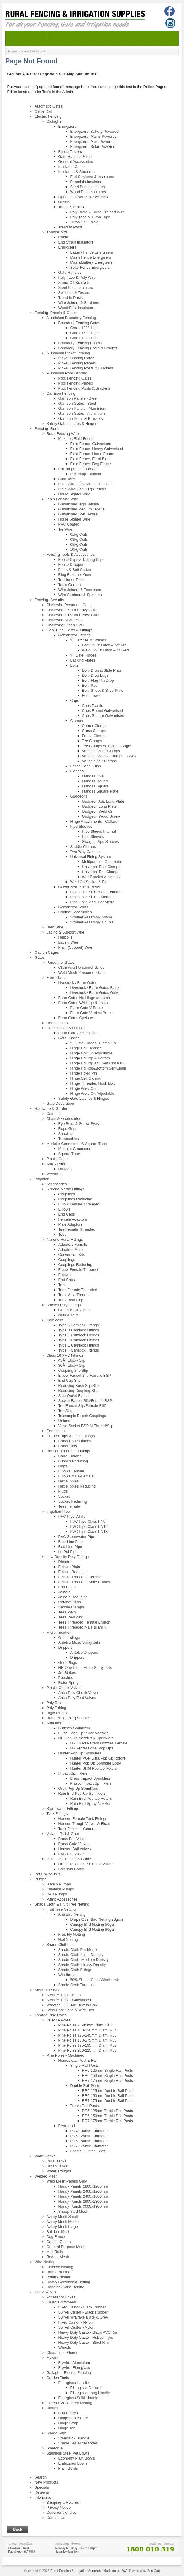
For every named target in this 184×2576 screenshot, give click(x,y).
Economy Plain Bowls (76, 2458)
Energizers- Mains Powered (93, 136)
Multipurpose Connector (102, 861)
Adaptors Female (72, 1244)
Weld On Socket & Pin (89, 882)
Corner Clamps (95, 725)
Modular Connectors (75, 1149)
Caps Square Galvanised (103, 715)
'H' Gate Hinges (83, 655)
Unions (64, 1421)
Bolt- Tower (91, 695)
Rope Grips (68, 1128)
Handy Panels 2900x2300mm (83, 2201)
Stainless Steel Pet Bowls (68, 2453)
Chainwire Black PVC (65, 620)
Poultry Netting (59, 2277)
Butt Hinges (68, 2413)
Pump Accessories (62, 1899)
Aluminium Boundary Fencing (71, 318)
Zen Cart (153, 2570)
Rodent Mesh (58, 2257)
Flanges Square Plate (100, 791)
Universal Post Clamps (101, 866)
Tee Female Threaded (76, 1229)
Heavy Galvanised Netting (68, 2282)
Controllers (56, 1431)
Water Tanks (45, 2156)
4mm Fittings (69, 1637)
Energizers (67, 126)
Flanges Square (95, 786)
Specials (42, 2487)
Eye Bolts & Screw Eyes (78, 1123)
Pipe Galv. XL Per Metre (90, 897)
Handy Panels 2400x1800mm (83, 2196)
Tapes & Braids (71, 207)
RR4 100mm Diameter (89, 2131)
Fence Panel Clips (85, 766)
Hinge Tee (66, 2428)
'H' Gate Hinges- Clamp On (93, 1043)
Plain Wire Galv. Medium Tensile (85, 484)
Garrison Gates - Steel (77, 403)
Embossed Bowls (72, 2463)
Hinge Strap (68, 2423)
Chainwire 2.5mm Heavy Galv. (72, 610)
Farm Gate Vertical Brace (91, 1013)
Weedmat (55, 1174)
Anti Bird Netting (72, 1914)
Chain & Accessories (64, 1118)
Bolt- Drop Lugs (95, 675)
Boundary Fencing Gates (79, 323)
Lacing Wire (68, 942)
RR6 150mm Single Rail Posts (107, 2075)
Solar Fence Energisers (90, 267)
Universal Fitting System (90, 856)
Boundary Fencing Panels (80, 343)
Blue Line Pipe (70, 1541)
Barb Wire (66, 479)
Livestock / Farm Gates (77, 982)
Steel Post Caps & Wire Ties (70, 2010)
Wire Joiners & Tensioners (80, 589)
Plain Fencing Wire (62, 499)
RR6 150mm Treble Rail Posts (107, 2116)
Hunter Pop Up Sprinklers (79, 1753)
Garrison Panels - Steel (77, 398)
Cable (63, 237)
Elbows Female (71, 1471)
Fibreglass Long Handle (90, 2393)
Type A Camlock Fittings (78, 1325)
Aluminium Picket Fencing (68, 353)
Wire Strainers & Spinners (80, 595)
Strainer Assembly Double (92, 922)
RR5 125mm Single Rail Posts (107, 2070)
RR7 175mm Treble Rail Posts (107, 2121)
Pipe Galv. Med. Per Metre (92, 902)
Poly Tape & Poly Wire (77, 277)
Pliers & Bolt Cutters (75, 569)
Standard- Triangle (73, 2438)
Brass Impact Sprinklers (90, 1778)
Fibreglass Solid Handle (78, 2398)
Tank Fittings (57, 1813)
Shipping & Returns (63, 2502)
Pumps (41, 1879)
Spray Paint (56, 1164)
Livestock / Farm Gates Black (94, 987)
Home (12, 51)
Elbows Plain (69, 1567)
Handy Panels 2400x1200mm (83, 2191)
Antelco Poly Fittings (64, 1305)
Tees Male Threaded (75, 1295)
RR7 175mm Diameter (89, 2146)
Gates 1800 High (84, 338)
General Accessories (75, 161)
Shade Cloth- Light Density (80, 1954)
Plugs (63, 1491)
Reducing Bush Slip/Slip (78, 1385)
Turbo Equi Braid (84, 222)
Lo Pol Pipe (68, 1551)
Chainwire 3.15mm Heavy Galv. (73, 615)
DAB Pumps (57, 1894)
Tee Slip (65, 1410)
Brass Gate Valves (73, 1844)
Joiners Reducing (73, 1597)
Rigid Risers (57, 1713)
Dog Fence (56, 2236)
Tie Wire (65, 529)
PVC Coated (68, 524)
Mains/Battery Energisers (91, 262)
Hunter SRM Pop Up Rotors (93, 1768)
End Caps (66, 1214)
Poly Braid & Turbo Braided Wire (97, 212)
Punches (65, 1677)
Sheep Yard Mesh (73, 2211)
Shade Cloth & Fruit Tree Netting (62, 1904)
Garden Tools (58, 2377)
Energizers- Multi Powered (92, 141)
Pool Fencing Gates (75, 378)
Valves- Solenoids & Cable (69, 1859)
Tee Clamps (92, 741)
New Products (46, 2482)
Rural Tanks (56, 2161)
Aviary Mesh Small (62, 2216)
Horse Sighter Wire (74, 494)
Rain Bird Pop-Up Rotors (91, 1798)
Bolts (74, 665)
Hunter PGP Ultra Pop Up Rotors (98, 1758)
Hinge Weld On (83, 1088)
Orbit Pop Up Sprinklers (78, 1788)
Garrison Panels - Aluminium (82, 408)
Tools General (70, 584)
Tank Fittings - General (77, 1828)
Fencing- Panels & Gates (56, 312)
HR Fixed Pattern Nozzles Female (98, 1743)
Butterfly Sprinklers (74, 1728)
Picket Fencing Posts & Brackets (85, 368)
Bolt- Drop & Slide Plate (102, 670)
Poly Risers (56, 1703)
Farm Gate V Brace (86, 1008)
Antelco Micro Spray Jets (79, 1642)
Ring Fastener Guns (75, 574)
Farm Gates (57, 977)
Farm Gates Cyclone (75, 1018)
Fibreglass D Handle (87, 2388)
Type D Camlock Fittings (79, 1340)
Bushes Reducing (73, 1461)
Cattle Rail (43, 111)
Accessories (57, 1184)
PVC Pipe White (72, 1516)
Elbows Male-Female (76, 1476)
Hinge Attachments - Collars (93, 821)
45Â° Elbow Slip (71, 1360)
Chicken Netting (60, 2267)
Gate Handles (69, 272)
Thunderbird (57, 232)
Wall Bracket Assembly (101, 877)
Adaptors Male (70, 1249)
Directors (65, 1562)
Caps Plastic (92, 705)
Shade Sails (57, 2433)
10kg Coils (79, 549)
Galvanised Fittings (74, 635)
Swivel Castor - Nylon (76, 2327)
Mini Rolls (55, 2252)
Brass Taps (67, 1446)
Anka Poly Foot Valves (77, 1698)
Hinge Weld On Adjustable (92, 1093)
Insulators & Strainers (76, 171)
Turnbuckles (68, 1138)
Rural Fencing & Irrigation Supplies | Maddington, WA (88, 2570)
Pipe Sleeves (81, 826)
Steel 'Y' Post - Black (64, 1995)
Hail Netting (68, 1939)
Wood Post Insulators (88, 192)
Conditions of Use (61, 2512)
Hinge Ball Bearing (86, 1048)
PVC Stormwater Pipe (76, 1536)
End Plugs (67, 1587)
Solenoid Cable (71, 1869)
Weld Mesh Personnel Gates (82, 972)
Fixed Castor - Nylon (75, 2322)
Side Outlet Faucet (74, 1395)
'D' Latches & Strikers (88, 640)
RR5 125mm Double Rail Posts (108, 2090)
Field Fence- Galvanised (90, 443)
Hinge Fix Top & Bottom (90, 1058)
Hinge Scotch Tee (73, 2418)
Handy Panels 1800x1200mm (83, 2186)
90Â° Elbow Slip (71, 1365)
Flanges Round (95, 781)
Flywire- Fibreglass (74, 2367)
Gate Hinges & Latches (66, 1028)
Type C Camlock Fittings (79, 1335)
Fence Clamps (94, 736)
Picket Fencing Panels (77, 363)
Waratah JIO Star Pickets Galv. (73, 2005)
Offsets (64, 202)
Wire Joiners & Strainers (78, 302)
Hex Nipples (68, 1481)
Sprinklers (55, 1723)
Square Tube (69, 1154)
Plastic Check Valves (64, 1687)
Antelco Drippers (84, 1652)
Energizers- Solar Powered (93, 146)
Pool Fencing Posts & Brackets (84, 388)
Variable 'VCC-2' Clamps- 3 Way (109, 756)
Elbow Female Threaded (79, 1204)
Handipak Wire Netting (65, 2287)
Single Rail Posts (84, 2065)
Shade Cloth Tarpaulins (77, 1985)
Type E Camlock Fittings (78, 1345)
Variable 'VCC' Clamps (101, 751)
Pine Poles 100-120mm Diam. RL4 (87, 2030)
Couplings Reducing (75, 1199)
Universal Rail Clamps (100, 872)
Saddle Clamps (83, 846)
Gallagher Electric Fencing (69, 2372)
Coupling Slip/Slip (73, 1370)
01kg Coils (79, 534)
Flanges (77, 771)
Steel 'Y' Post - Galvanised (69, 2000)
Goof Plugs (67, 1662)
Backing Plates (82, 660)
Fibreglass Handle (73, 2382)
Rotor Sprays (69, 1682)
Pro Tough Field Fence (77, 469)
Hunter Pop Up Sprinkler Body (95, 1763)
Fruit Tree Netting (61, 1909)
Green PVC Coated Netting (69, 2403)
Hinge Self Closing (85, 1078)
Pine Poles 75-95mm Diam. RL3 (85, 2025)
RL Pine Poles (59, 2020)
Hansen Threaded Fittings (68, 1451)
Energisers (67, 247)
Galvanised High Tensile (78, 504)
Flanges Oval (93, 776)
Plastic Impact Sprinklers (91, 1783)
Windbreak (67, 1975)
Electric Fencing (48, 116)
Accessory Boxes (61, 2297)
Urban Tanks (57, 2166)
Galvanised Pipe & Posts (79, 887)
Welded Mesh (46, 2176)
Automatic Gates (49, 106)
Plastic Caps (57, 1159)
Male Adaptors (70, 1224)
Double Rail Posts (85, 2085)
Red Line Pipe (70, 1546)
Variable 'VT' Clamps (99, 761)
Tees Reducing (71, 1300)
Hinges (52, 2408)
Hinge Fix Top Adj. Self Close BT (97, 1063)
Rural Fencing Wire (63, 433)
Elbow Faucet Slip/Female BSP (84, 1375)
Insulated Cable (71, 166)
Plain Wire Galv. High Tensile (82, 489)
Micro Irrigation (59, 1632)
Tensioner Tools (71, 579)
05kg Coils (79, 544)
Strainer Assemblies (75, 912)
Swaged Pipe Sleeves (100, 841)
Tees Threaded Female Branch (84, 1622)
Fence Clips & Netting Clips (81, 559)
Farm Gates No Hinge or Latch (84, 997)
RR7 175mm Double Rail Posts (108, 2100)
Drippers (65, 1647)
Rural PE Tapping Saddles (69, 1718)
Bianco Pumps (59, 1884)
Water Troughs (59, 2171)
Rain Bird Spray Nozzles (90, 1803)
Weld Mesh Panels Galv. (67, 2181)
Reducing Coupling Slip (78, 1390)
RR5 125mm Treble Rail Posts (107, 2110)
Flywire (53, 2357)
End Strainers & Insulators (92, 176)
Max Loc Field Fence (76, 438)
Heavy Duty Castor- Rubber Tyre (85, 2337)
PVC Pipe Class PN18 (89, 1531)
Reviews (42, 2492)
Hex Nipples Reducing (77, 1486)
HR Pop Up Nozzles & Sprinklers (85, 1738)
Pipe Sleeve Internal (99, 831)
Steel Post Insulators (87, 187)
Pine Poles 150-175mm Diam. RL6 (87, 2040)
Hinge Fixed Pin (83, 1073)
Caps (74, 700)
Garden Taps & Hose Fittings (71, 1436)
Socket (64, 1496)
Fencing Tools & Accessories (71, 554)
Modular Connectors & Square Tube (77, 1143)
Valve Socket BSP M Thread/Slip (85, 1426)
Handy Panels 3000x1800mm (83, 2206)
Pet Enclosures (47, 1874)
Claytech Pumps (60, 1889)
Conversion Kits (71, 1254)
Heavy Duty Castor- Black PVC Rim (88, 2332)
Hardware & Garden (51, 1108)
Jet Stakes (67, 1672)
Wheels (64, 2347)
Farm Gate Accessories (78, 1033)
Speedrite (55, 2448)
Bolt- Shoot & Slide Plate (103, 690)
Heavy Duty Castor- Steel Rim (83, 2342)
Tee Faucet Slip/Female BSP (82, 1405)
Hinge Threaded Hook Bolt (92, 1083)
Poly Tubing (56, 1708)
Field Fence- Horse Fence (92, 454)
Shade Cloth (57, 1944)
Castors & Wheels (62, 2302)
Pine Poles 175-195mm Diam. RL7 (87, 2045)
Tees (62, 1234)
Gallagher (55, 121)
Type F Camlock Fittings (78, 1350)
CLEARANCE (46, 2292)
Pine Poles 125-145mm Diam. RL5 (87, 2035)
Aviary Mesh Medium (64, 2221)
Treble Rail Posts (84, 2105)
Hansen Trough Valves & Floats (84, 1823)
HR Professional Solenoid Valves (86, 1864)
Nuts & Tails (68, 1315)
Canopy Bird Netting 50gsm (93, 1924)
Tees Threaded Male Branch (82, 1627)
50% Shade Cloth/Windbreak (94, 1980)
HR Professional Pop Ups (91, 1748)
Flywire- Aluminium (74, 2362)
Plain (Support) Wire (75, 947)
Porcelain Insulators (86, 182)
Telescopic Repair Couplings (82, 1415)
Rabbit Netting (59, 2272)
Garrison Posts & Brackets (80, 418)
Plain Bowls (68, 2468)
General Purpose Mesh (66, 2246)
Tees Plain (67, 1612)
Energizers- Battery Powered (94, 131)
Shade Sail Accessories (78, 2443)
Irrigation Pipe (58, 1511)
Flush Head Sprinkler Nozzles (83, 1733)
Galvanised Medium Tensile (81, 509)
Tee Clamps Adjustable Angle (106, 746)
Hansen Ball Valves (74, 1849)
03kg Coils (79, 539)
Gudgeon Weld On (97, 811)
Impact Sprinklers (73, 1773)
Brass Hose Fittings (74, 1441)
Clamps (76, 720)
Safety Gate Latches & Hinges (72, 423)
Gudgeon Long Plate (99, 806)
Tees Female (69, 1506)
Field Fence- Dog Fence (90, 464)
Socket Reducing (72, 1501)
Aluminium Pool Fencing (67, 373)
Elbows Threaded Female (80, 1577)
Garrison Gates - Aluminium (81, 413)
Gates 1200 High (84, 328)
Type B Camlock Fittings (78, 1330)
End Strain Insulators (76, 242)
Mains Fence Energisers (90, 257)
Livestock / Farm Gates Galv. (94, 992)
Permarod (66, 2126)
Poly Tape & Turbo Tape (90, 217)
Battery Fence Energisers (91, 252)
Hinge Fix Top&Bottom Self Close (98, 1068)
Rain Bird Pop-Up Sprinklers (82, 1793)
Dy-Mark (65, 1169)
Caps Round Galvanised (102, 710)
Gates (40, 957)
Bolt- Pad (90, 685)
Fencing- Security (49, 600)
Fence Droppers (72, 564)
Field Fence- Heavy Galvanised (96, 448)
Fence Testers (70, 151)
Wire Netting (45, 2262)
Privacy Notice (59, 2507)
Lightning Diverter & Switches (83, 197)
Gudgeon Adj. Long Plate (103, 801)
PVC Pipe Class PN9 (87, 1521)
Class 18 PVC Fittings (65, 1355)
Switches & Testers (74, 292)
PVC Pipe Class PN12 (89, 1526)
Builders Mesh (59, 2231)
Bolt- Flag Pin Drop (98, 680)
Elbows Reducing (73, 1572)
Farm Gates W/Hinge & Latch (83, 1002)
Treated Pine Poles (51, 2015)
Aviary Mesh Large (62, 2226)
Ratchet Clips (69, 1602)
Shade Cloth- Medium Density (83, 1959)
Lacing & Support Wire (65, 932)
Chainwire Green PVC (65, 625)
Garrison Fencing (61, 393)
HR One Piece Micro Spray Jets (85, 1667)
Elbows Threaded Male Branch (84, 1582)
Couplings (66, 1194)
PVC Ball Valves (72, 1854)
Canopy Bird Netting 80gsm (93, 1929)
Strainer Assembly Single (91, 917)
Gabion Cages (47, 952)
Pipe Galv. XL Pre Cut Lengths (95, 892)
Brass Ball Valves (73, 1839)
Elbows (64, 1209)
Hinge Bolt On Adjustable (91, 1053)
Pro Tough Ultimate (86, 474)
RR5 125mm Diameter (89, 2136)
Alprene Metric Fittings (65, 1189)
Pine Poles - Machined (65, 2055)
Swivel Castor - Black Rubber (83, 2312)
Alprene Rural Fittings (65, 1239)
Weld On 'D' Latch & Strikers (106, 650)
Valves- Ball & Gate (63, 1833)
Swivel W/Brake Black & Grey (83, 2317)
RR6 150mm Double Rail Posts (108, 2095)
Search (41, 2477)
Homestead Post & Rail (77, 2060)
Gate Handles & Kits (75, 156)
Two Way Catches (85, 851)
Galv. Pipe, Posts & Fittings (69, 630)
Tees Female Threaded (77, 1290)
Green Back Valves (74, 1310)
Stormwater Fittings (63, 1808)
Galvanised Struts (73, 907)
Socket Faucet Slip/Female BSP (85, 1400)
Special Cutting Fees (87, 2151)
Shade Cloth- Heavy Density (82, 1964)
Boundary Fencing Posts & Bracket (87, 348)
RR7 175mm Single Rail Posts (107, 2080)
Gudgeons (79, 796)
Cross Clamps (94, 731)
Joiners (64, 1592)
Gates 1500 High (84, 333)
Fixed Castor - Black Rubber (82, 2307)
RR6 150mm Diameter (89, 2141)
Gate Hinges (68, 1038)
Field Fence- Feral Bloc (89, 459)
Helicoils (65, 937)
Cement (53, 1113)
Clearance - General (64, 2352)
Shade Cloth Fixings (75, 1969)
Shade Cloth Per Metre (77, 1949)
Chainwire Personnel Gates (70, 605)
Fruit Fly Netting (71, 1934)
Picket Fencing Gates (76, 358)
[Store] (92, 2546)
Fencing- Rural (47, 428)
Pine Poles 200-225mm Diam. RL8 (87, 2050)
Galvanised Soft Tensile (78, 514)
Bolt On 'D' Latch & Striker (104, 645)
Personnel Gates (61, 962)
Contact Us (56, 2517)
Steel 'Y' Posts (47, 1990)
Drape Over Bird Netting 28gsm (96, 1919)
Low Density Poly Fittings (68, 1556)
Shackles (66, 1133)
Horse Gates (57, 1023)
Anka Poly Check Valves (78, 1692)
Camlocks (55, 1320)
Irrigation (42, 1179)
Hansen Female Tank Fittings (83, 1818)
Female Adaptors (72, 1219)
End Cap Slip (69, 1380)
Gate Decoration (60, 1103)
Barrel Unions (69, 1456)
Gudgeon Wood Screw (101, 816)
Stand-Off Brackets (74, 282)
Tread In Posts (70, 227)
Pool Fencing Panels (75, 383)
